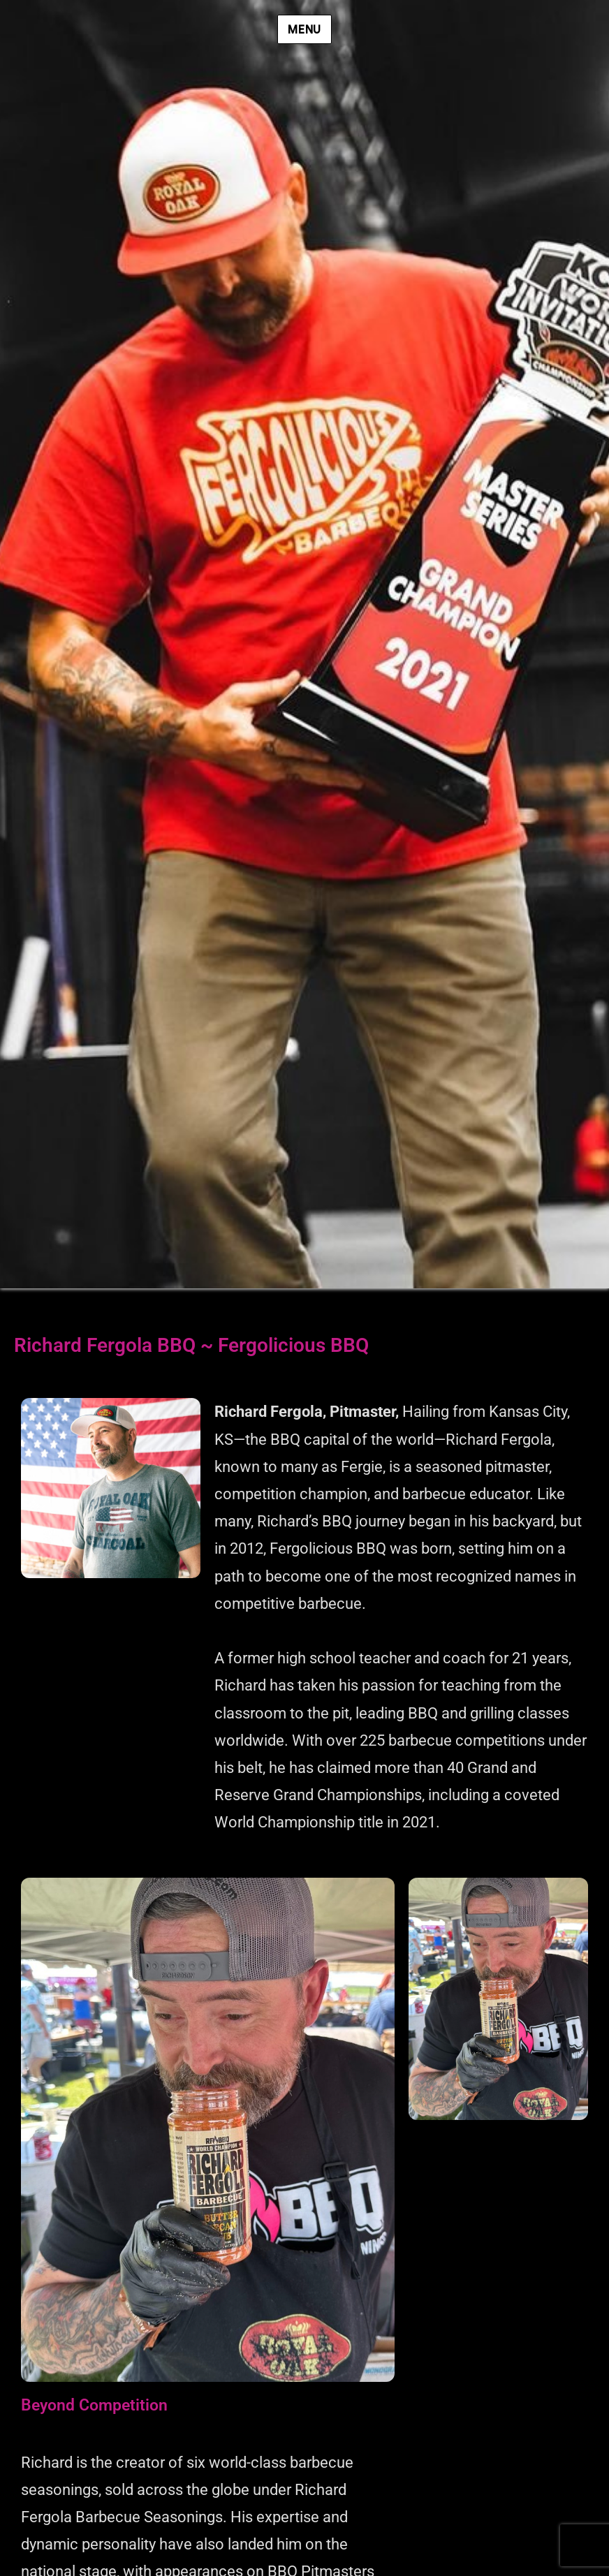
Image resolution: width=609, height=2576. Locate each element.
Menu (304, 30)
